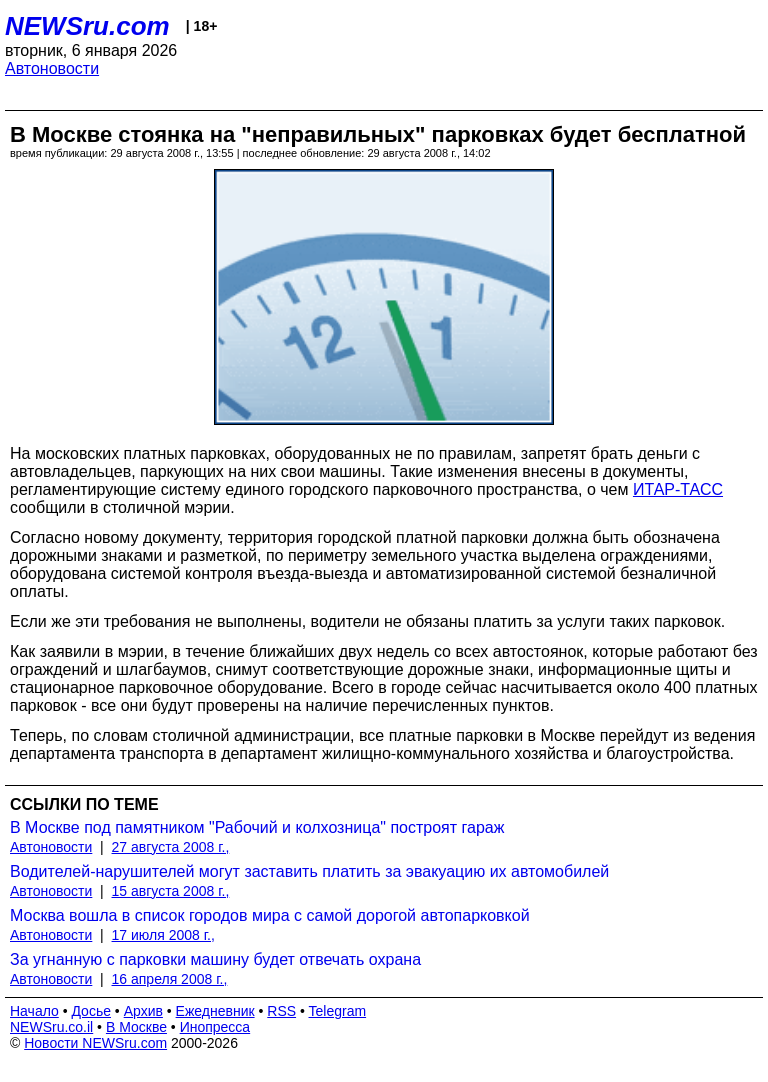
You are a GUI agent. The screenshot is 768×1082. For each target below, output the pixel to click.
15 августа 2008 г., (171, 891)
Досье (91, 1011)
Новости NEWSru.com (95, 1043)
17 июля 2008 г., (163, 935)
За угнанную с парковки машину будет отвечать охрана (215, 959)
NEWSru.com (87, 26)
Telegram (338, 1011)
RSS (281, 1011)
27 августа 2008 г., (171, 847)
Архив (143, 1011)
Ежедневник (215, 1011)
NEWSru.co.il (51, 1027)
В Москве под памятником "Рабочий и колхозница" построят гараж (257, 827)
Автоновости (52, 68)
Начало (34, 1011)
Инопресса (215, 1027)
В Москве (136, 1027)
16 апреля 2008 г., (170, 979)
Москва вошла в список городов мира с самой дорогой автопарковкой (270, 915)
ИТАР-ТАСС (678, 489)
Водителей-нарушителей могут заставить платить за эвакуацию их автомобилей (309, 871)
